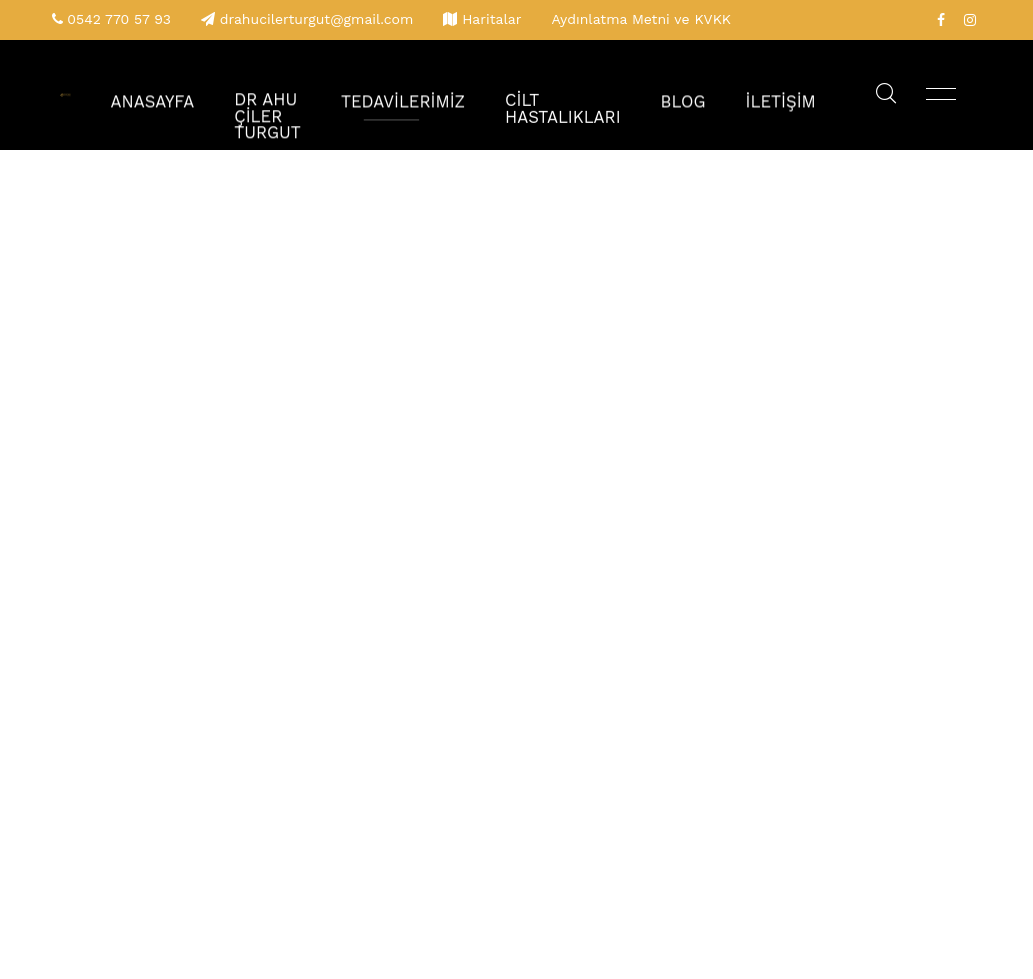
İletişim (786, 95)
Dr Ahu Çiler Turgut (329, 95)
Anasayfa (226, 95)
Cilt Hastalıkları (590, 95)
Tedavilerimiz (449, 95)
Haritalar (491, 19)
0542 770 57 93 (119, 19)
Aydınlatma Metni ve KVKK (641, 19)
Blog (698, 95)
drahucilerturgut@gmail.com (317, 19)
